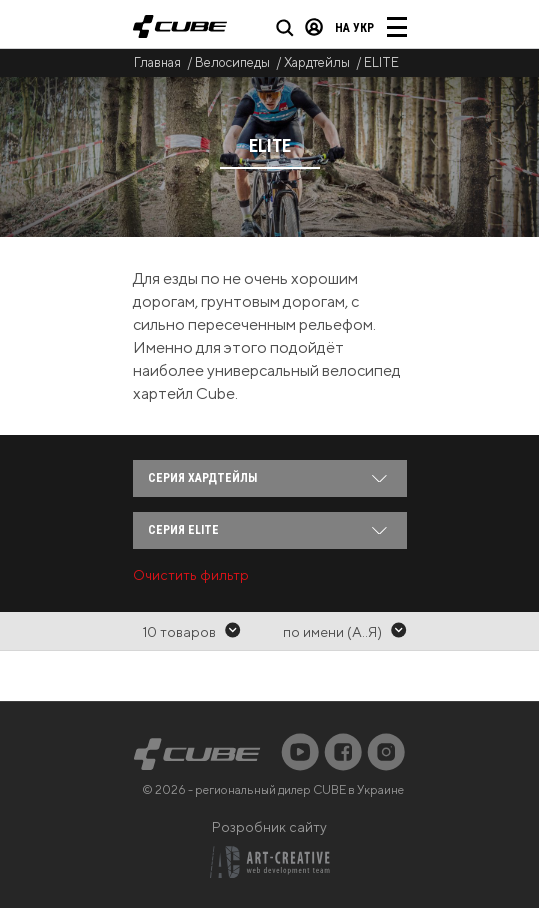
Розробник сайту (269, 827)
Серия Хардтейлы (202, 478)
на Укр (354, 28)
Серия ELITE (183, 530)
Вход (314, 27)
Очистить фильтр (191, 575)
